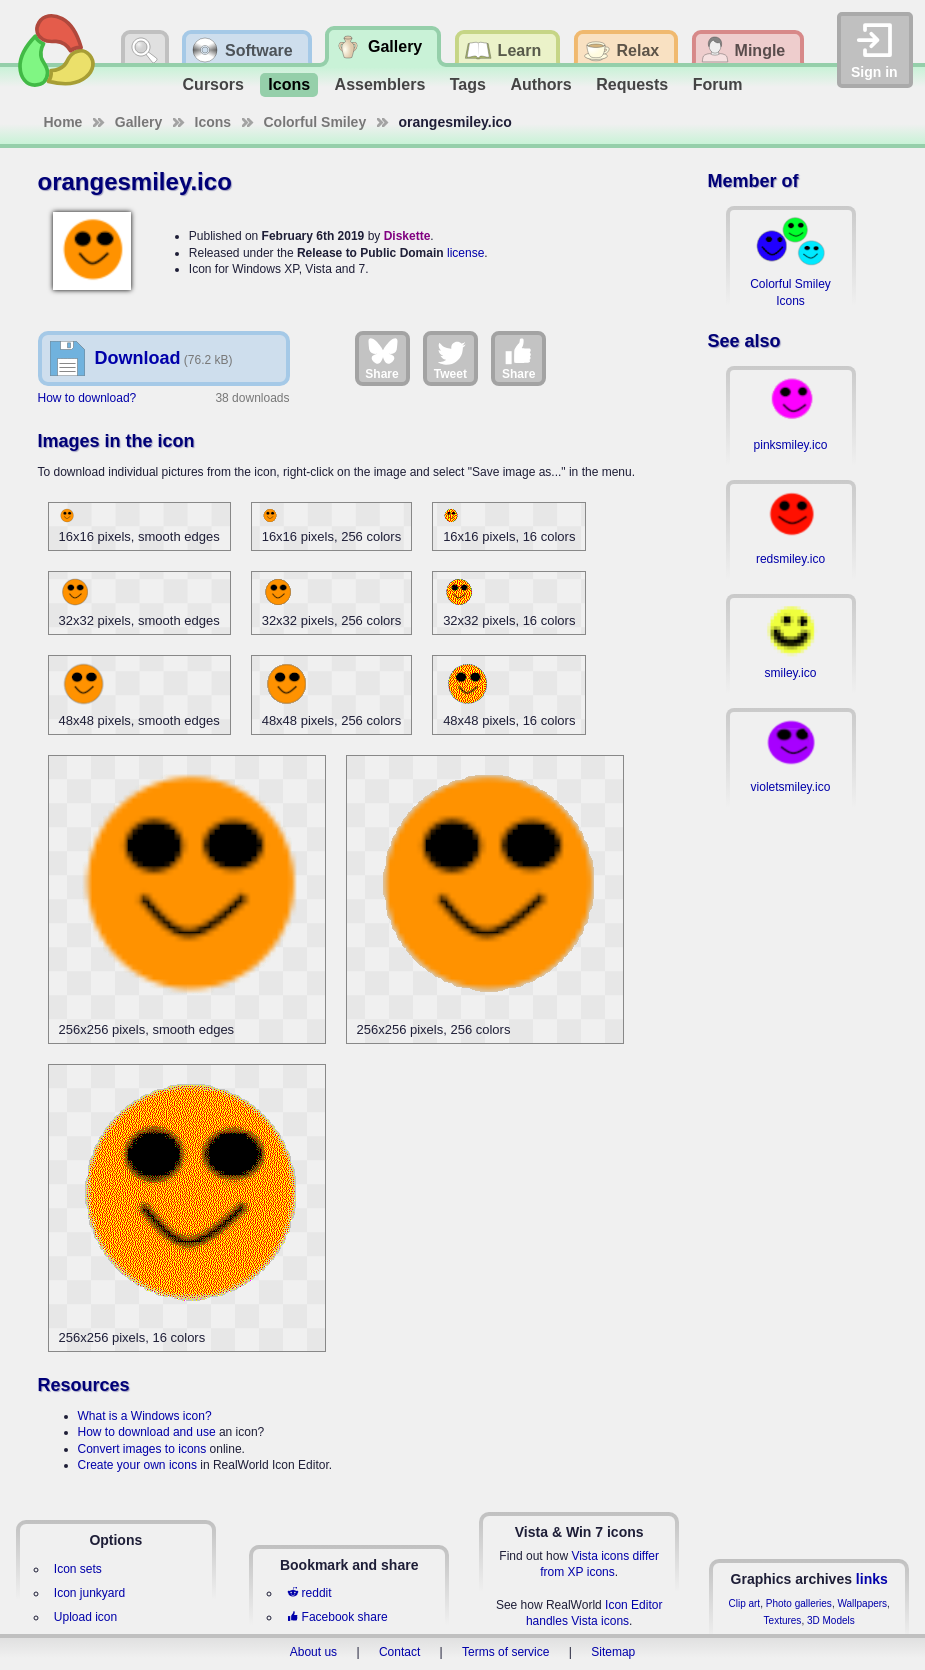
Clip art (744, 1603)
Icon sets (78, 1569)
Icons (289, 84)
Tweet (450, 358)
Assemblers (380, 84)
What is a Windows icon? (145, 1416)
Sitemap (613, 1652)
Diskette (407, 236)
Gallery (138, 122)
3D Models (831, 1620)
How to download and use (147, 1432)
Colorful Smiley (315, 122)
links (872, 1579)
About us (313, 1652)
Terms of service (505, 1652)
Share (381, 358)
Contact (399, 1652)
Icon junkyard (89, 1593)
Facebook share (337, 1617)
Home (63, 122)
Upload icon (85, 1617)
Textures (783, 1620)
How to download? (87, 398)
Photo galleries (799, 1603)
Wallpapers (862, 1603)
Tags (468, 84)
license (465, 253)
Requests (632, 84)
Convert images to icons (142, 1449)
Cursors (213, 84)
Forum (718, 84)
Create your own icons (137, 1465)
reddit (309, 1593)
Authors (540, 84)
